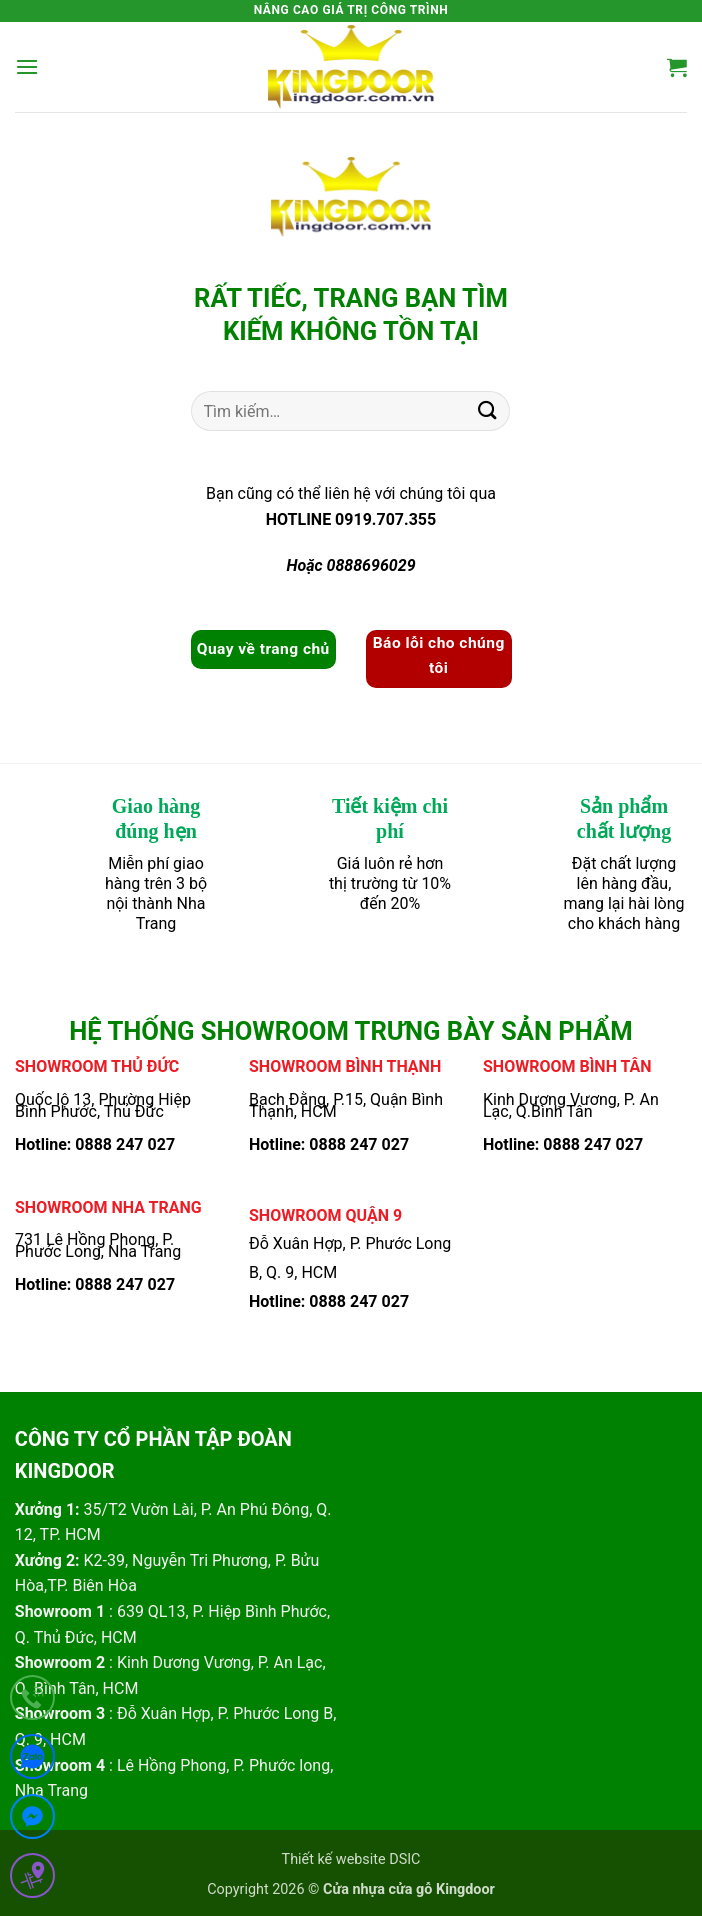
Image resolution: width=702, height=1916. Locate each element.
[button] (27, 66)
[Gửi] (487, 411)
